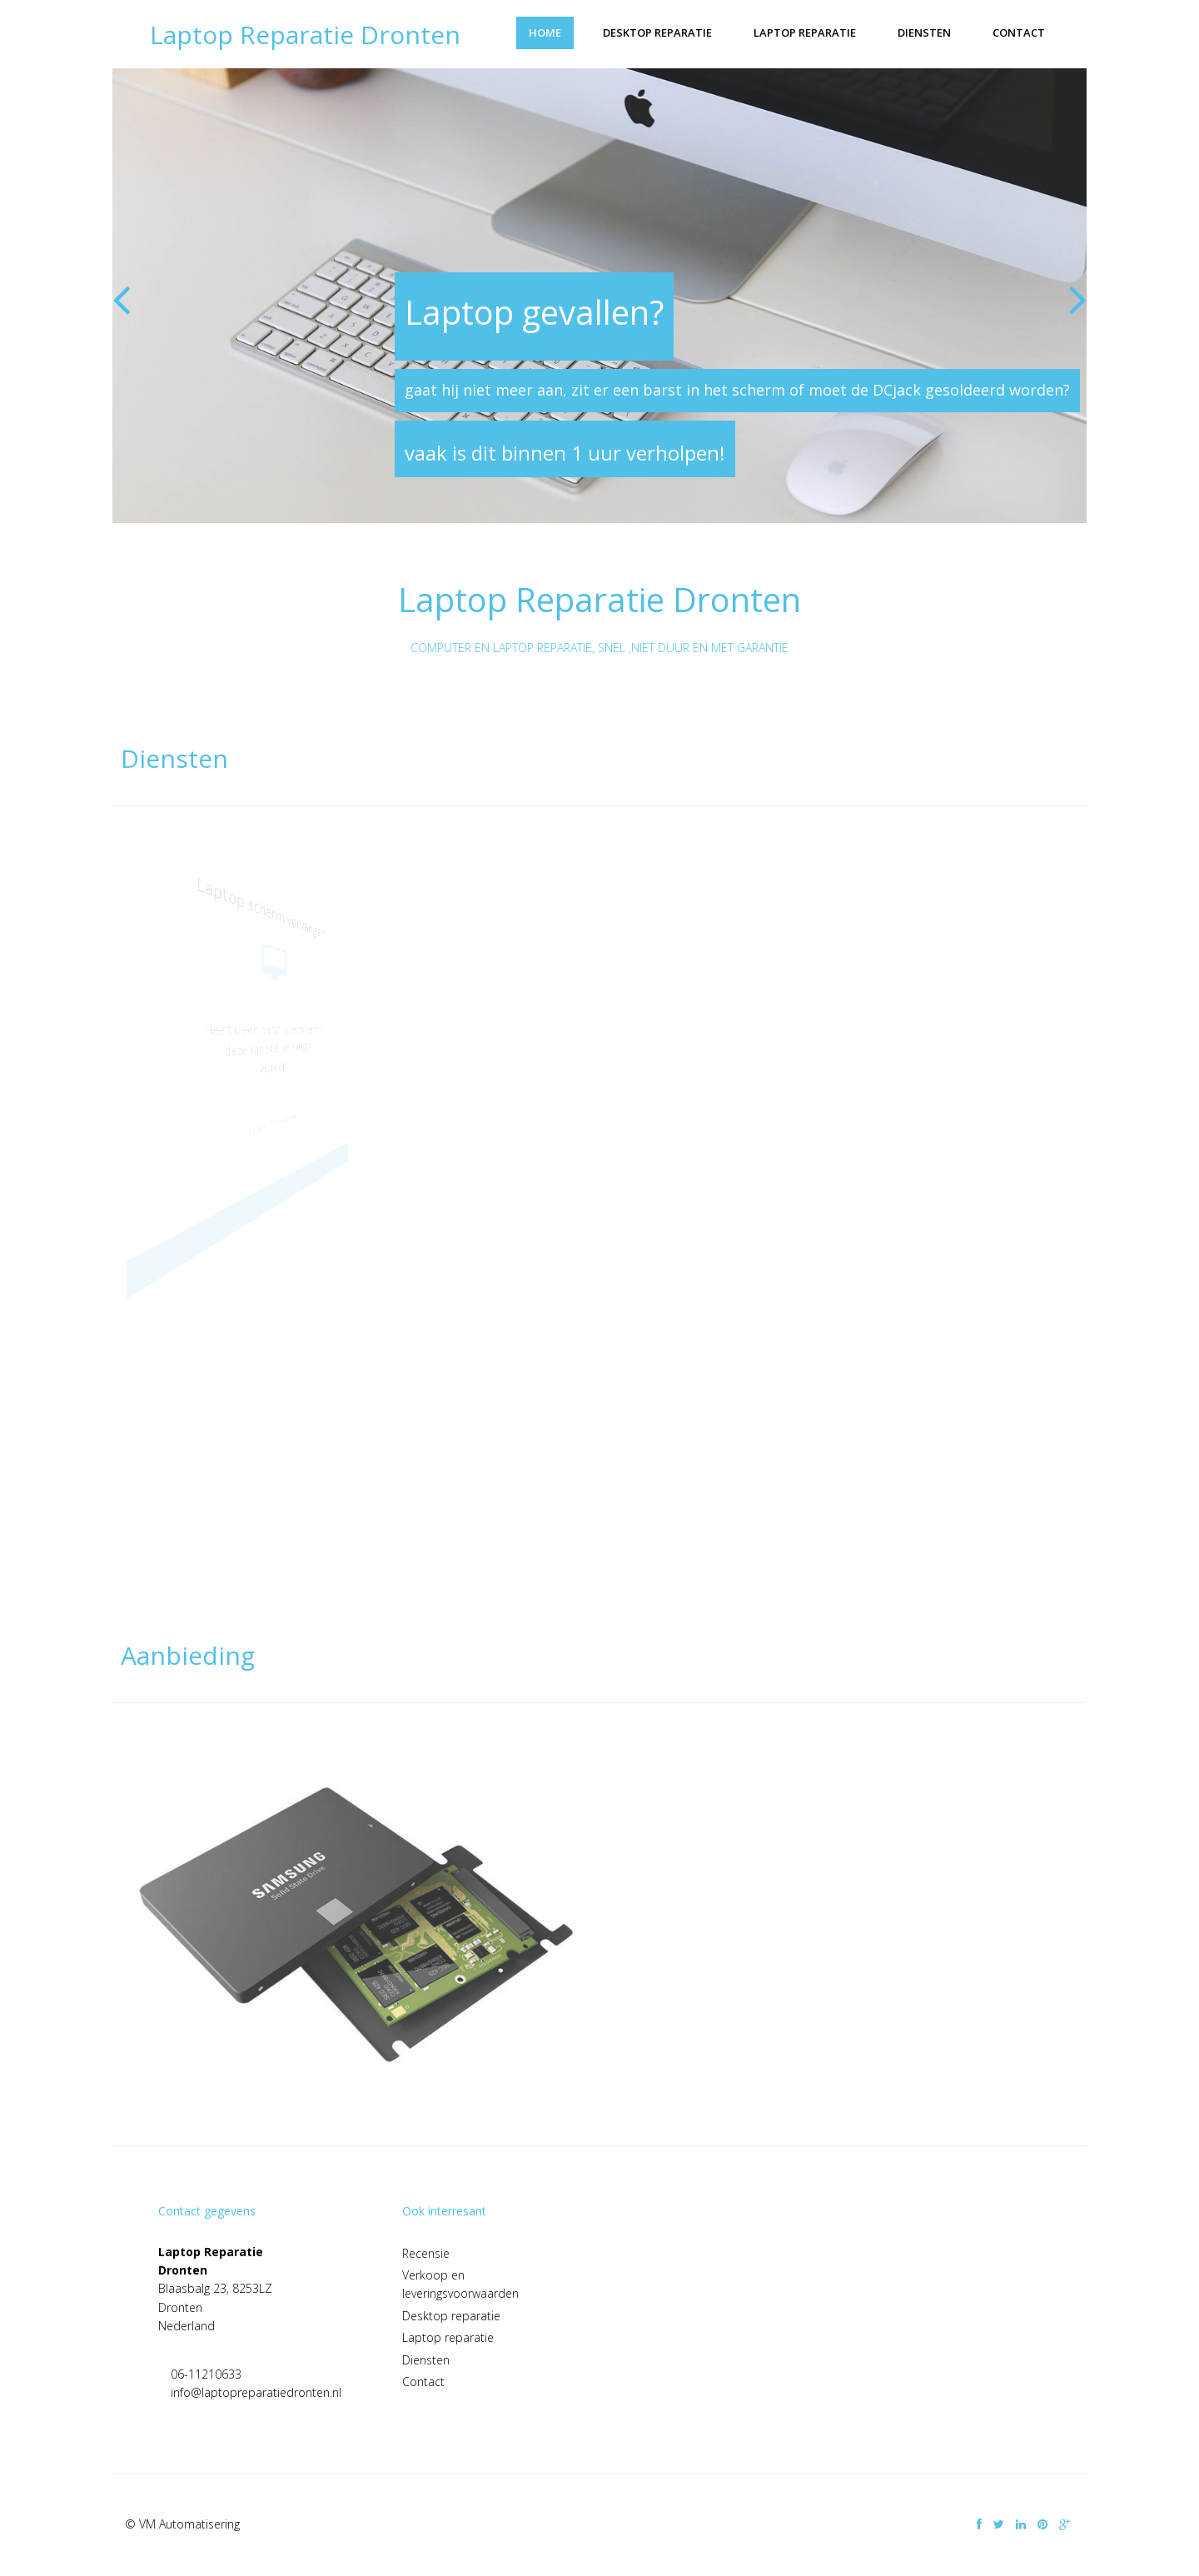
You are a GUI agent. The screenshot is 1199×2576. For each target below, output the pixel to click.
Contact (1019, 32)
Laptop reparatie (805, 32)
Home (545, 32)
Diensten (924, 32)
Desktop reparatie (657, 32)
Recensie (426, 2253)
